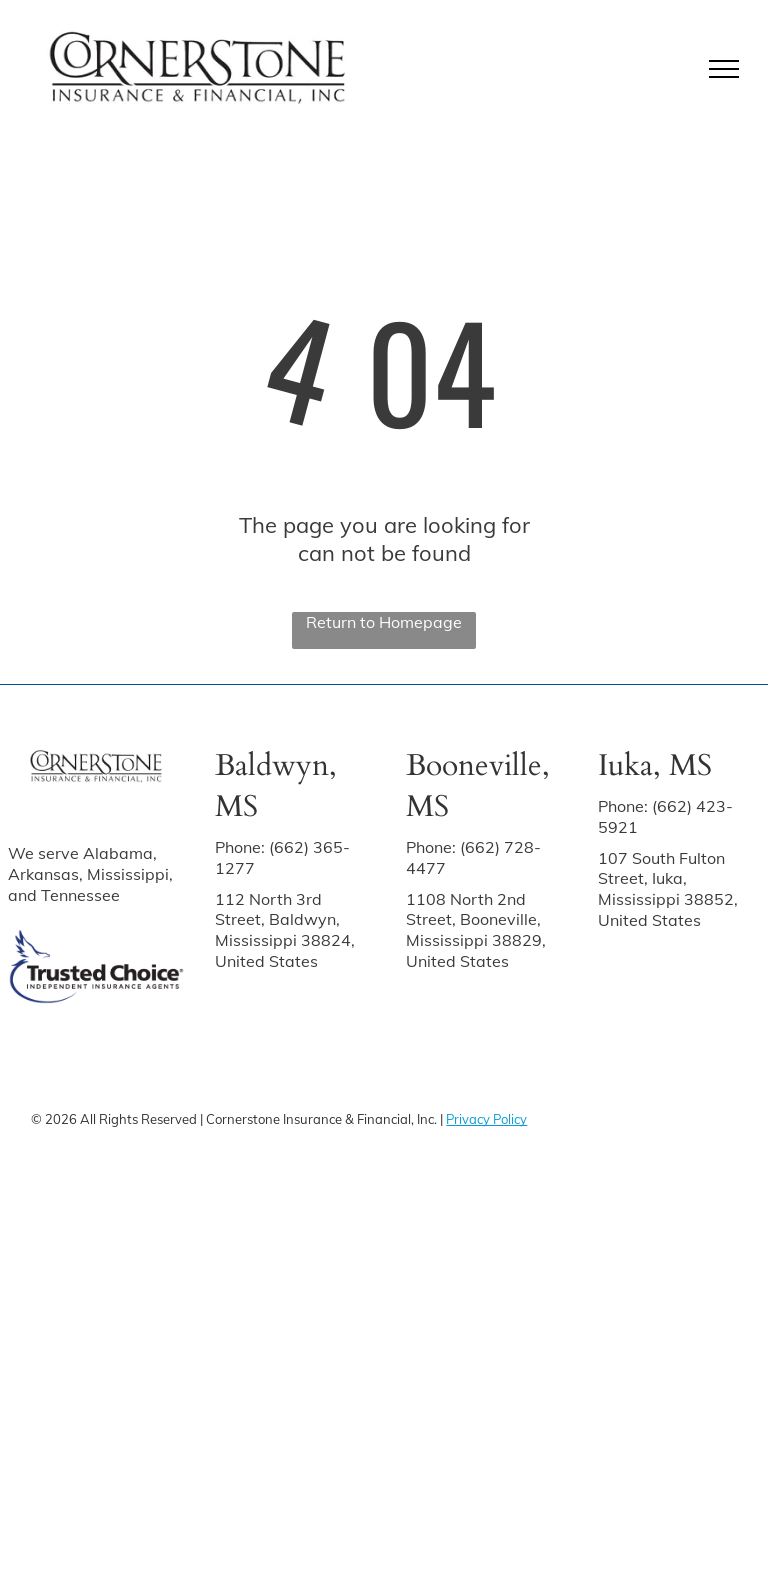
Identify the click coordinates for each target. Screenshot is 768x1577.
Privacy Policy (486, 1119)
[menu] (724, 69)
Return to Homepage (384, 622)
